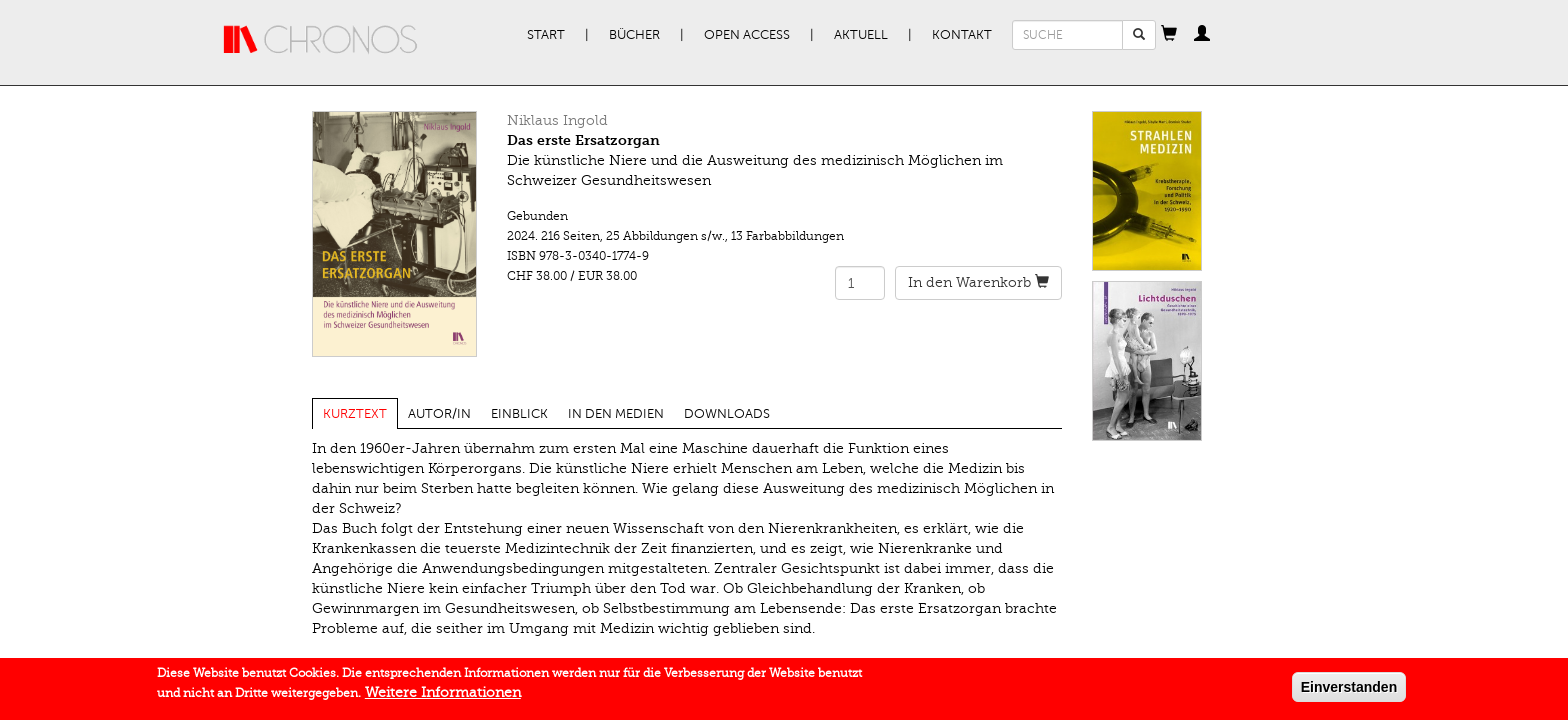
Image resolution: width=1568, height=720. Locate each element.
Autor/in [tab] (439, 414)
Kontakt (962, 35)
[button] (1169, 35)
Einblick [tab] (519, 414)
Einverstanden (1349, 691)
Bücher (634, 35)
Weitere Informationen (443, 696)
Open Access (747, 35)
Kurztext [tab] (355, 414)
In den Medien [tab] (616, 414)
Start (546, 35)
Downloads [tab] (727, 414)
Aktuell (861, 35)
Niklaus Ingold (557, 120)
